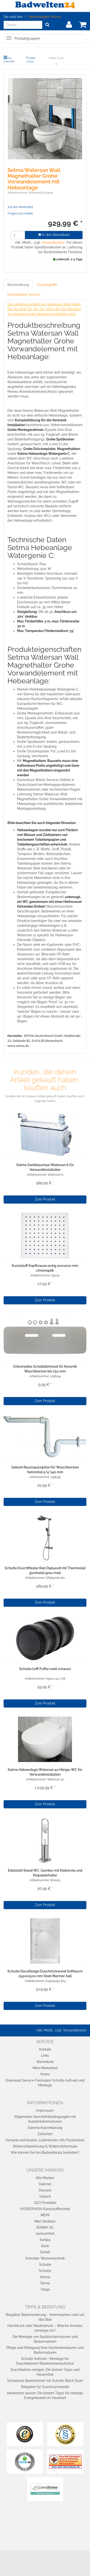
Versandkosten (74, 2055)
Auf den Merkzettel (20, 232)
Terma (45, 2308)
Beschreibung (18, 310)
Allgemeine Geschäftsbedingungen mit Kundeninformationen (45, 2144)
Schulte (45, 2290)
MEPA (45, 2240)
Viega (45, 2314)
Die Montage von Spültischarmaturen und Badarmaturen (45, 2364)
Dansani (45, 2215)
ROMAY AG (45, 2252)
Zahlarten (45, 2159)
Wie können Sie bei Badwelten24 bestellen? (45, 2177)
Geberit (45, 2221)
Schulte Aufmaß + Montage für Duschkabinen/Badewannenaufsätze (45, 2386)
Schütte (45, 2296)
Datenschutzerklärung (45, 2152)
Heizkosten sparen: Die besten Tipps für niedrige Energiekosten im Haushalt (45, 2420)
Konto (45, 2099)
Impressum (45, 2135)
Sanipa (45, 2265)
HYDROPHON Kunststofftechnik (45, 2234)
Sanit (45, 2271)
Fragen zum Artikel (20, 238)
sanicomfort (45, 2258)
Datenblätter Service (23, 319)
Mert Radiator (45, 2246)
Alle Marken (45, 2203)
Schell (45, 2277)
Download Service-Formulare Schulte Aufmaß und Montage (45, 2108)
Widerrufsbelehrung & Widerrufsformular (45, 2171)
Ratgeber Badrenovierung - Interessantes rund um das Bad (45, 2342)
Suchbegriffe (47, 310)
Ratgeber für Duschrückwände (45, 2412)
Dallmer (45, 2209)
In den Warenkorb (54, 260)
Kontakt (45, 2074)
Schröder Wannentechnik (45, 2283)
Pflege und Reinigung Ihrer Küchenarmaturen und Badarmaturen (45, 2375)
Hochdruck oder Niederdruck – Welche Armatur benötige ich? (45, 2353)
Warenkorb (45, 2087)
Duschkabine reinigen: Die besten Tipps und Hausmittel (45, 2397)
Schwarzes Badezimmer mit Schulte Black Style (45, 2405)
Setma (45, 2302)
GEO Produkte (45, 2227)
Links (45, 2081)
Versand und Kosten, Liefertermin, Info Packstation (45, 2165)
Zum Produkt (45, 1224)
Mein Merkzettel (45, 2093)
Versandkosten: (54, 267)
